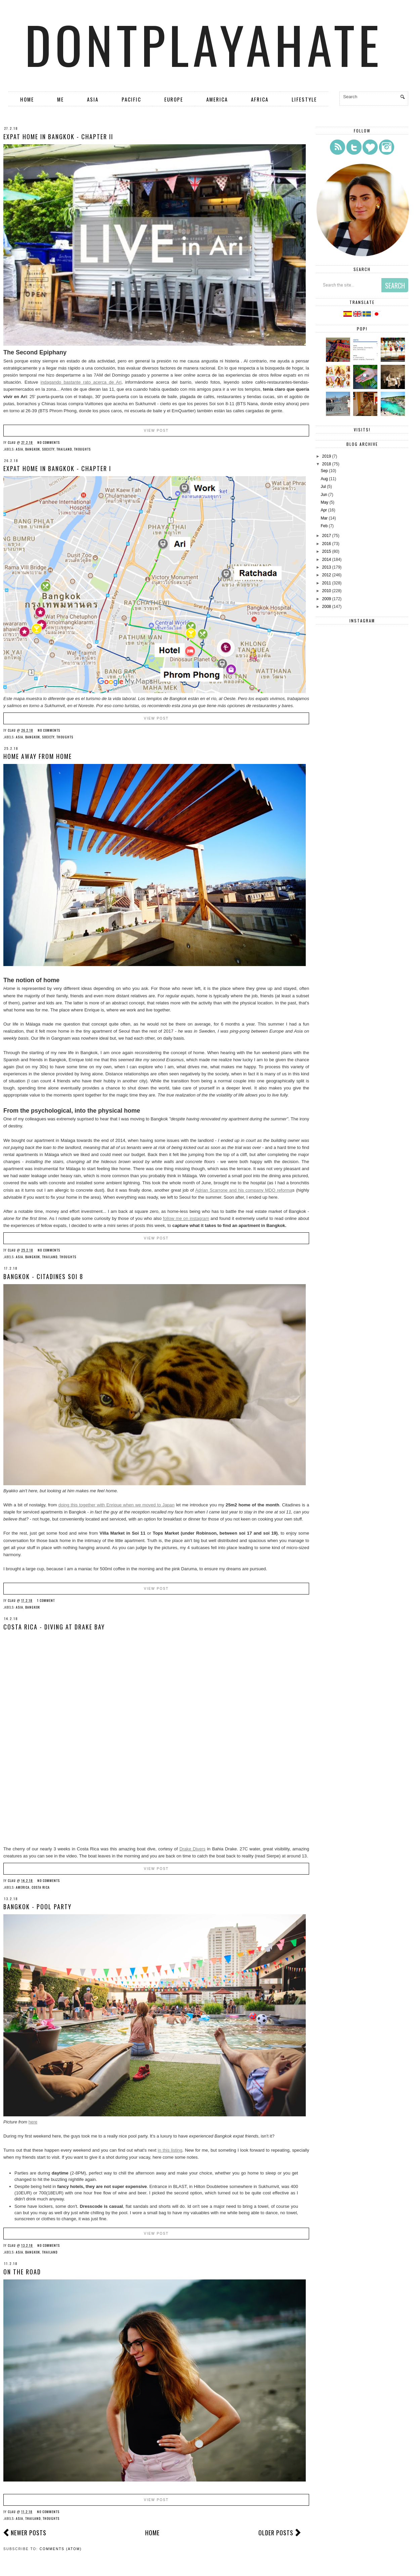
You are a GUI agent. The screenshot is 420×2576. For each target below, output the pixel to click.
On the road (22, 2271)
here (33, 2121)
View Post (156, 430)
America (217, 99)
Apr (324, 510)
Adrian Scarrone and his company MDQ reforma (243, 1190)
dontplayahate (204, 44)
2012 (326, 575)
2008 (326, 606)
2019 (326, 456)
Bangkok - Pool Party (37, 1906)
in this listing (170, 2150)
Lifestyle (304, 99)
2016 (326, 543)
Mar (324, 518)
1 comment (46, 1600)
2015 (326, 551)
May (324, 502)
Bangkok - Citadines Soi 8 (43, 1276)
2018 (326, 464)
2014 (326, 559)
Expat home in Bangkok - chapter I (57, 468)
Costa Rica (41, 1887)
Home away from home (37, 756)
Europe (173, 99)
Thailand (64, 449)
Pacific (131, 99)
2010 (326, 590)
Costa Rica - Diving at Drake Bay (54, 1626)
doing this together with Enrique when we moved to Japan (116, 1504)
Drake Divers (192, 1848)
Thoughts (82, 449)
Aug (324, 478)
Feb (324, 526)
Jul (323, 486)
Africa (259, 99)
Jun (324, 494)
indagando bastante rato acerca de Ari (81, 382)
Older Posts (275, 2532)
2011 (326, 583)
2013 (326, 567)
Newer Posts (28, 2532)
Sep (324, 470)
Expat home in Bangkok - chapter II (58, 136)
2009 (326, 599)
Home (27, 99)
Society (48, 449)
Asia (92, 99)
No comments (49, 442)
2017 (326, 535)
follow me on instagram (186, 1218)
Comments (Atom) (61, 2549)
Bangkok (32, 449)
